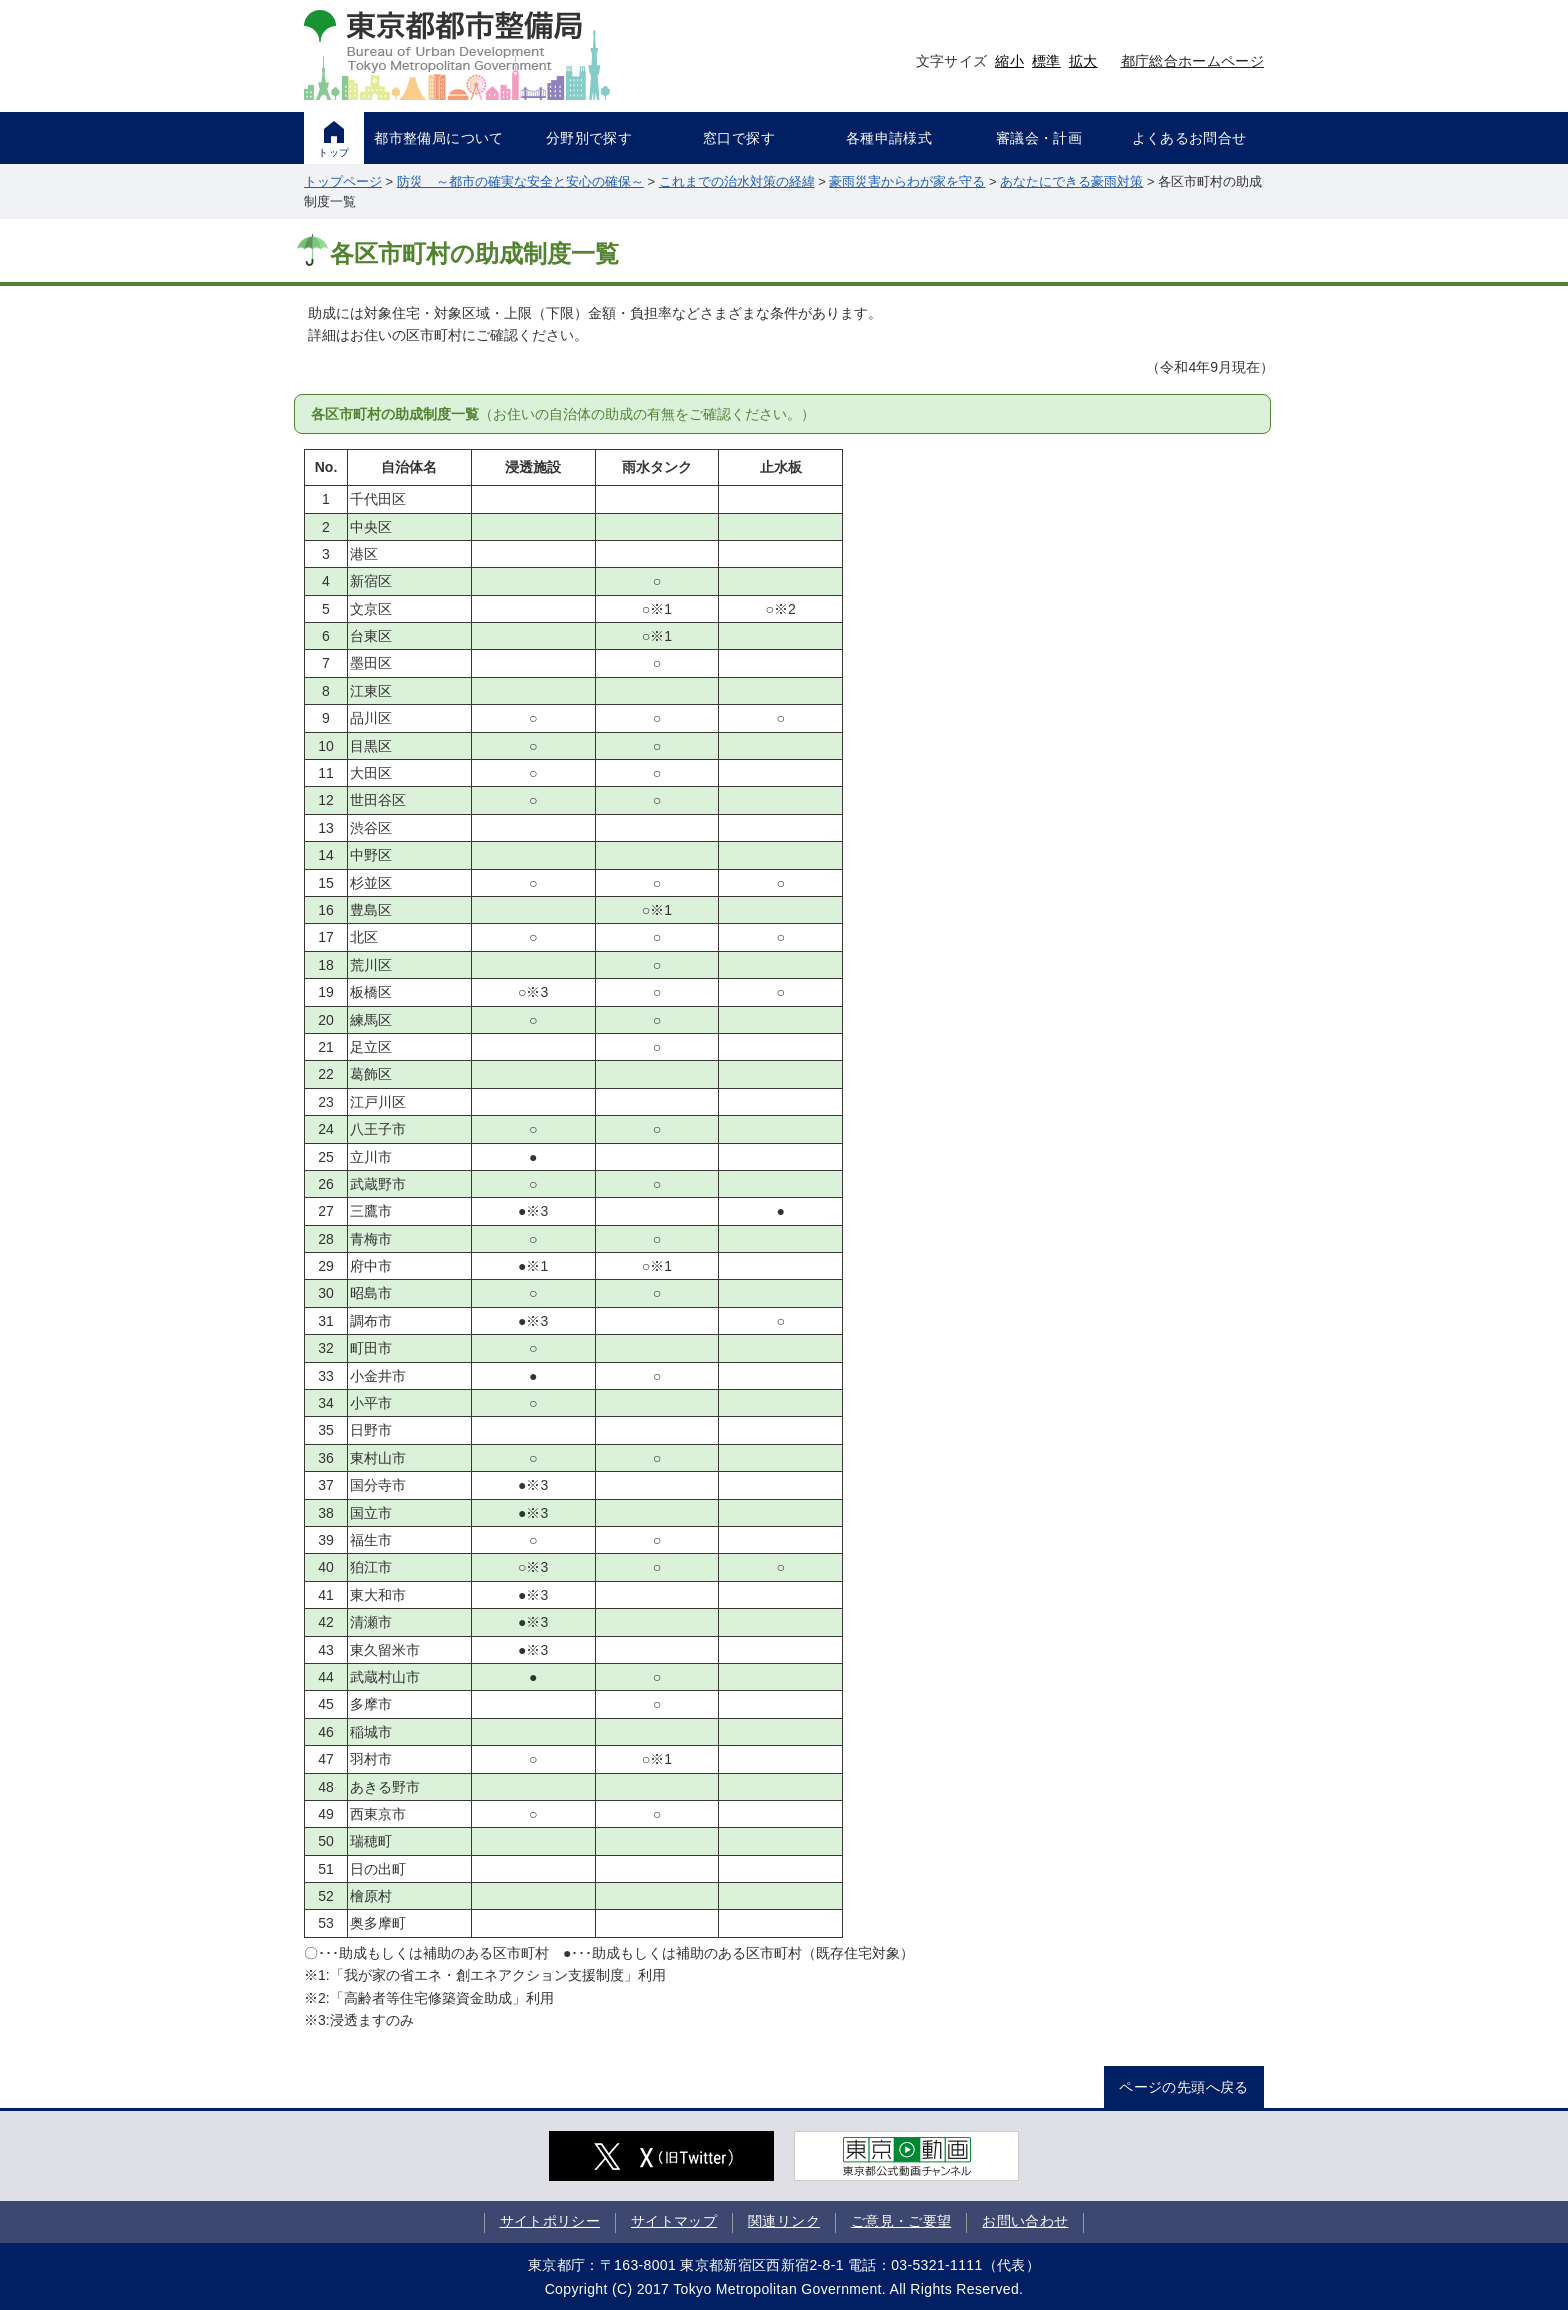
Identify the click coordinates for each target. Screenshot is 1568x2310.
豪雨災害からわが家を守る (907, 181)
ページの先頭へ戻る (1183, 2087)
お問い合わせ (1025, 2221)
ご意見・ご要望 (901, 2221)
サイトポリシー (550, 2221)
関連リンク (784, 2221)
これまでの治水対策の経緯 (737, 181)
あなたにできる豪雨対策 (1071, 181)
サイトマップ (674, 2221)
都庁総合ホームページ (1193, 61)
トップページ (343, 181)
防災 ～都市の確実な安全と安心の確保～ (520, 181)
